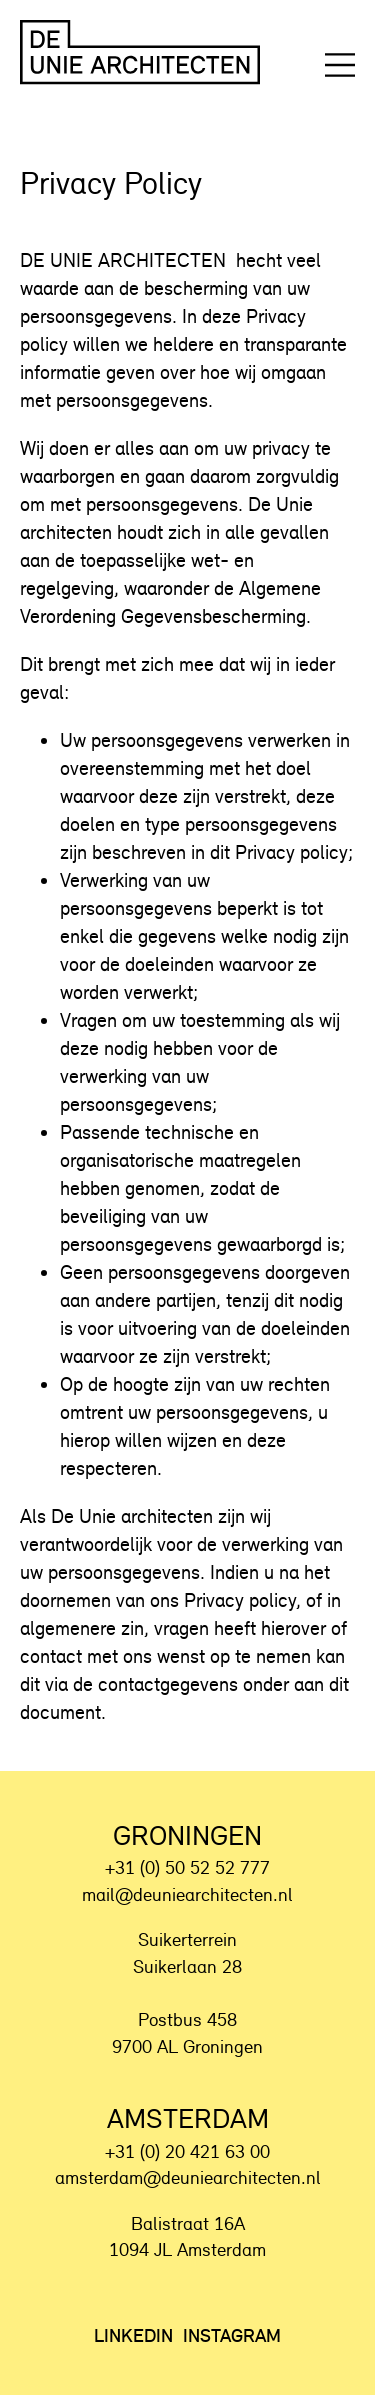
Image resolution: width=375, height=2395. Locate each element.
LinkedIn (133, 2335)
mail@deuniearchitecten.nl (187, 1894)
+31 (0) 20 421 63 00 (187, 2151)
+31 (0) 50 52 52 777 (187, 1867)
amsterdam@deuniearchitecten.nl (188, 2177)
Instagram (232, 2335)
